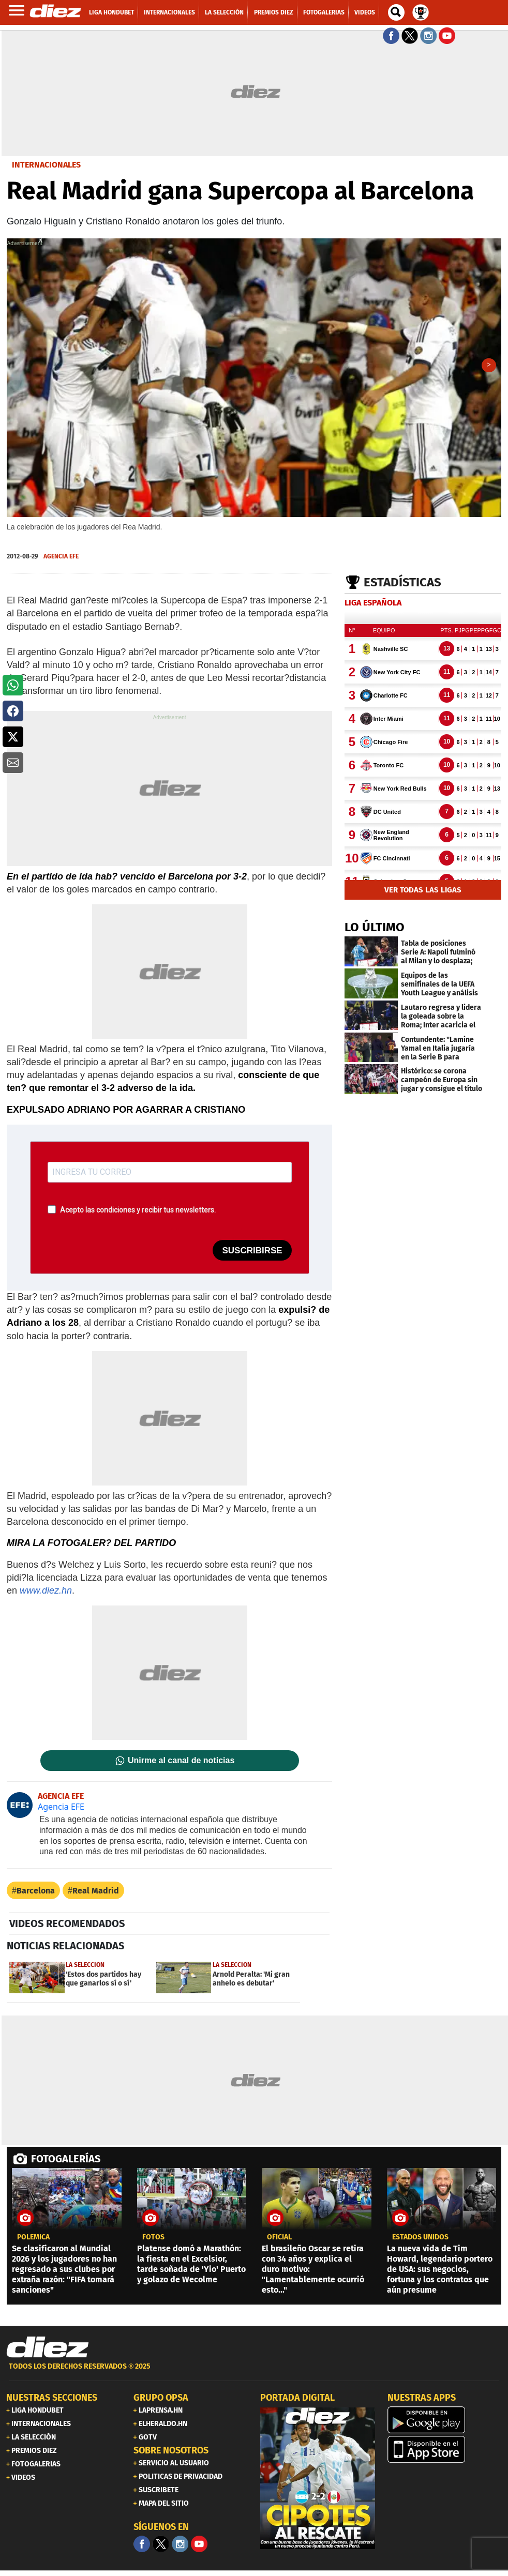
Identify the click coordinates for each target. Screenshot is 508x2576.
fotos (153, 2237)
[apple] (444, 2449)
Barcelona (36, 1891)
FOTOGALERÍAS (65, 2159)
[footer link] (254, 2372)
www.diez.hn (46, 1591)
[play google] (444, 2420)
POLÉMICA (33, 2237)
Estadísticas (402, 582)
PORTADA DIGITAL (297, 2398)
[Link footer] (47, 2348)
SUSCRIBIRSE (252, 1251)
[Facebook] (141, 2544)
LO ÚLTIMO (375, 927)
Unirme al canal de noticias (181, 1761)
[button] (13, 685)
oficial (279, 2237)
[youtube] (199, 2544)
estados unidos (420, 2237)
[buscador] (396, 12)
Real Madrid (95, 1891)
